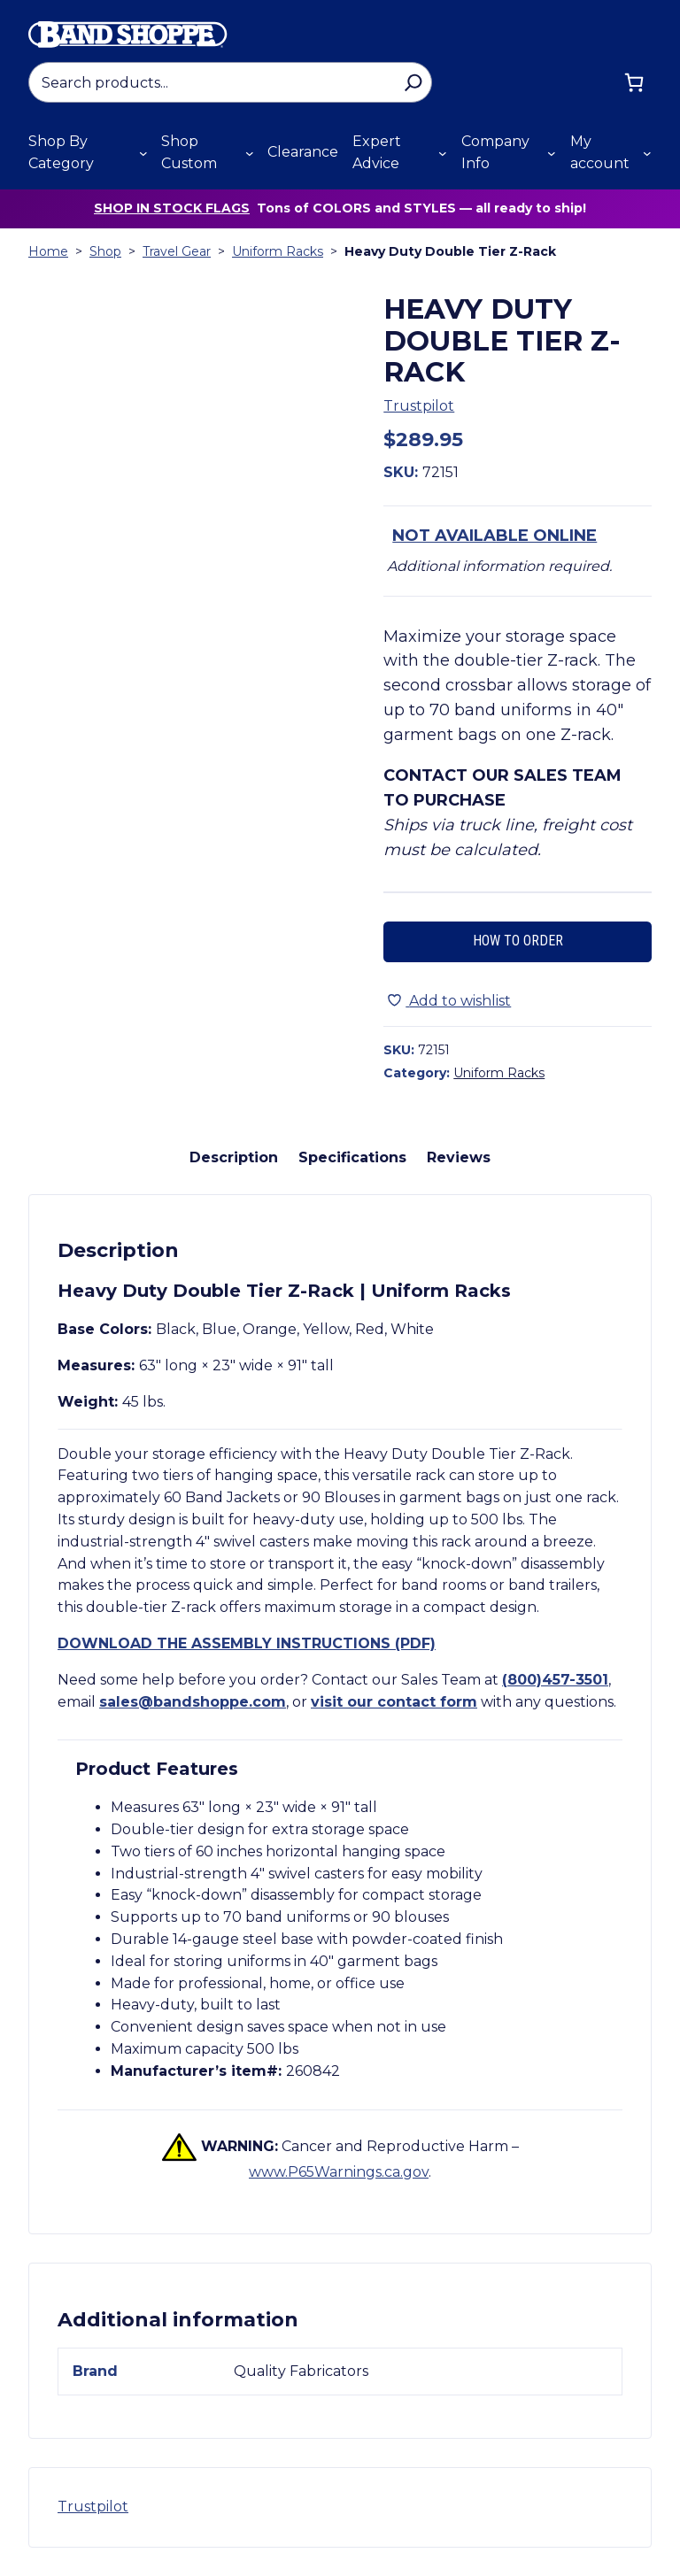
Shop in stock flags (172, 208)
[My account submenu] (647, 153)
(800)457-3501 (555, 1679)
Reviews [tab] (459, 1157)
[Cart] (634, 82)
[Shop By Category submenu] (143, 153)
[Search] (413, 82)
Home (48, 251)
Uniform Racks (277, 251)
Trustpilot (418, 405)
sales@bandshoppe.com (192, 1701)
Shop (105, 251)
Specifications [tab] (352, 1157)
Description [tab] (233, 1157)
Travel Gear (177, 251)
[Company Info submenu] (551, 153)
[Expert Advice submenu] (442, 153)
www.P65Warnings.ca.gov (339, 2171)
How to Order (518, 940)
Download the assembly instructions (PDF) (247, 1643)
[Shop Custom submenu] (249, 153)
